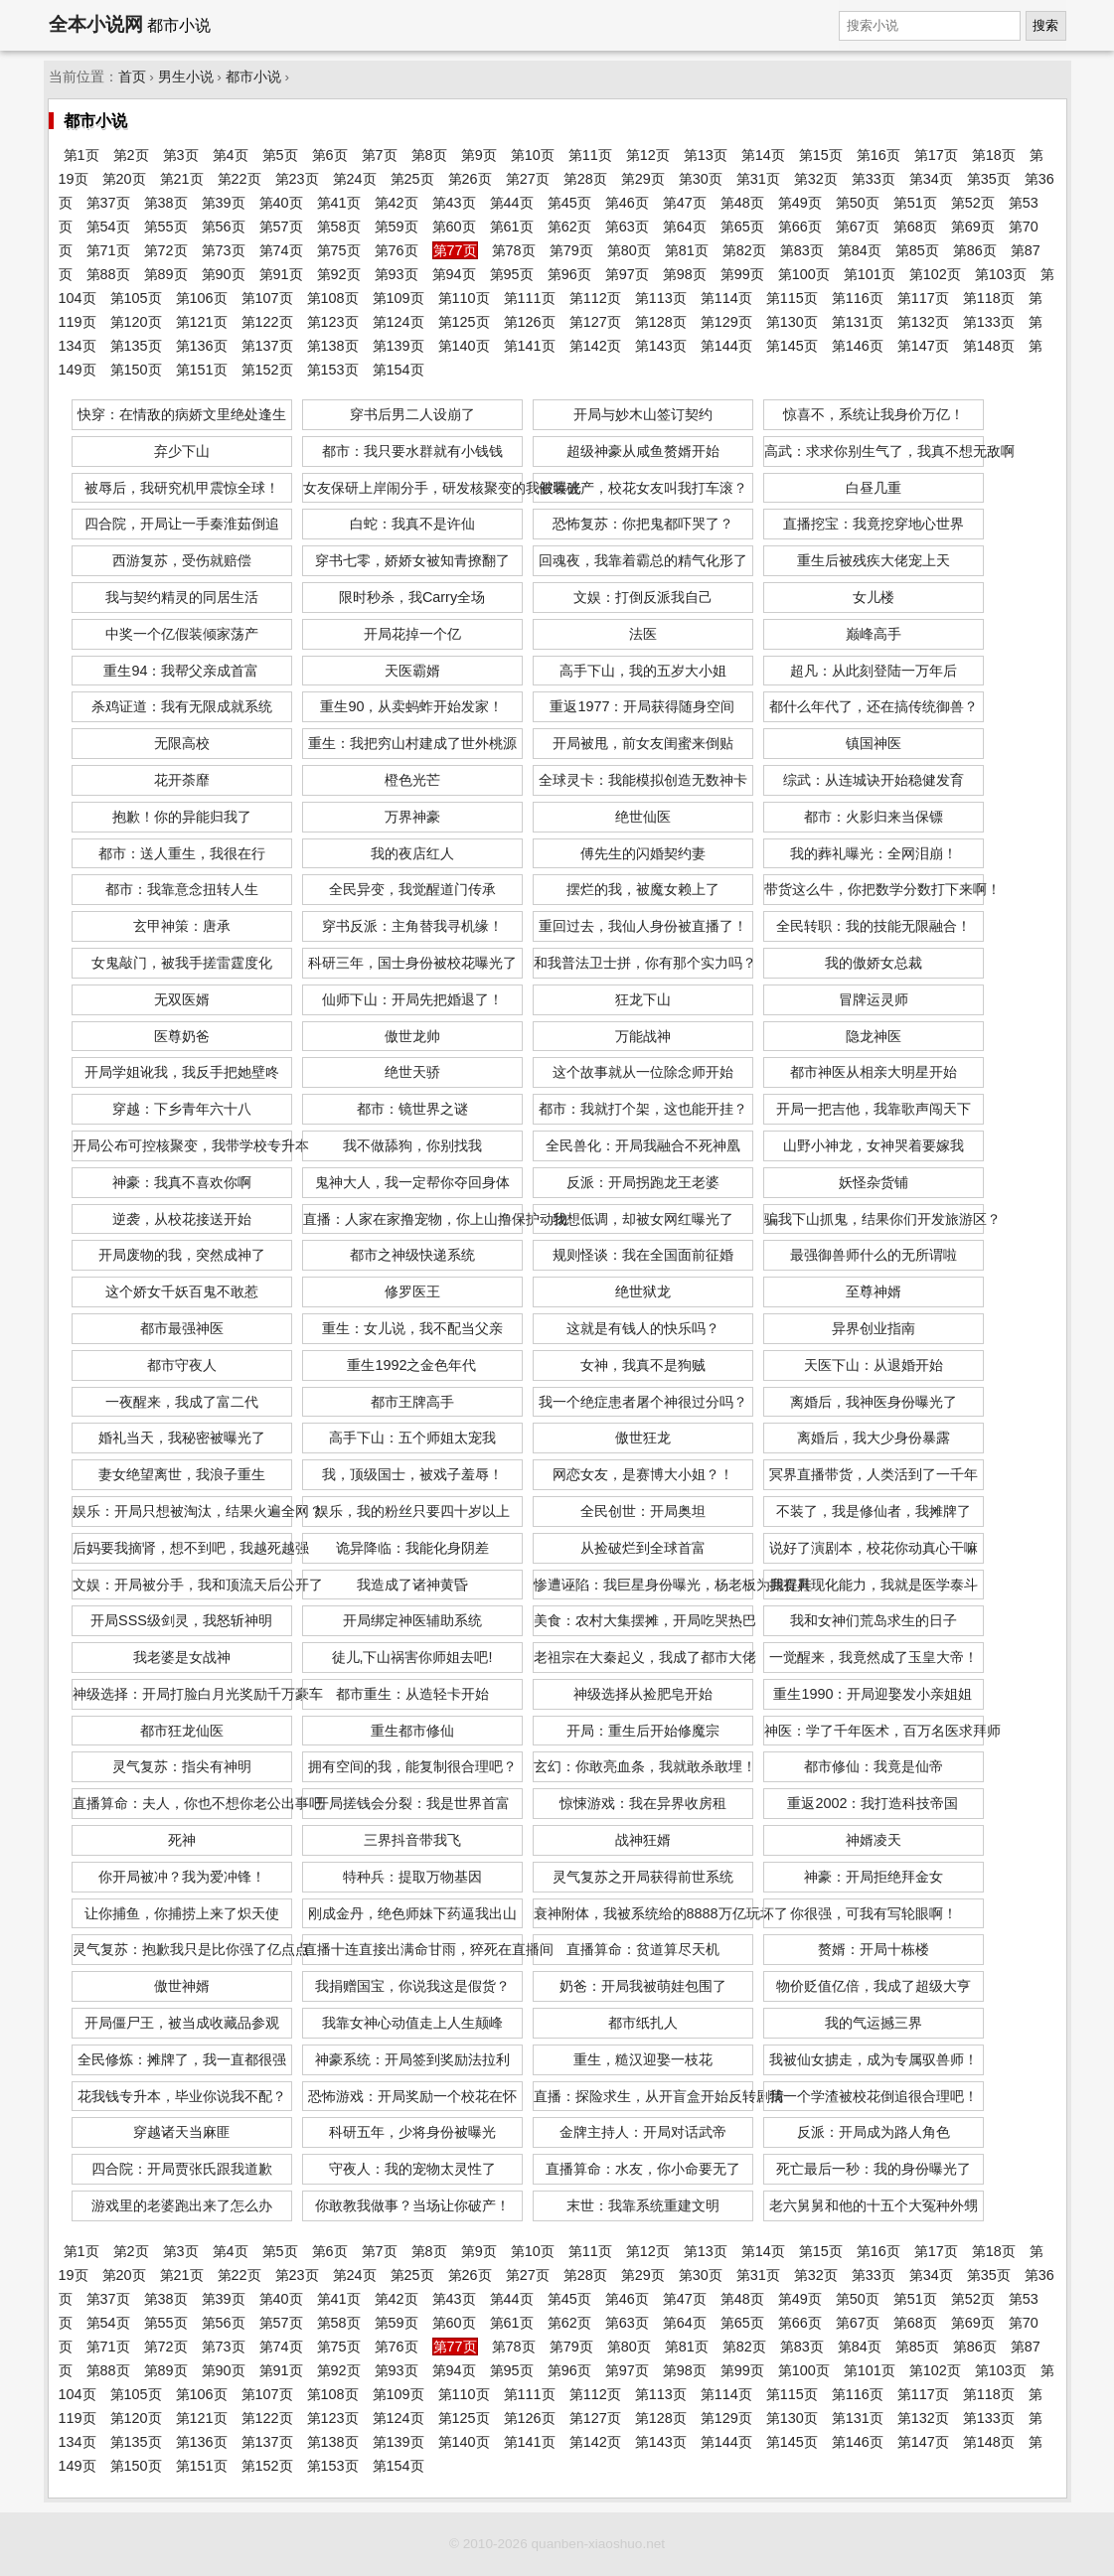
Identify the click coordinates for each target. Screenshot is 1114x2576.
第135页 (136, 346)
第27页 (528, 179)
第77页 (455, 250)
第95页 (512, 274)
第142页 (595, 346)
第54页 (108, 226)
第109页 (398, 298)
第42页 (396, 203)
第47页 (685, 203)
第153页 (333, 370)
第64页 (685, 226)
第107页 (267, 298)
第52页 (973, 203)
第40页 (281, 203)
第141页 (530, 346)
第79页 (571, 250)
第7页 (380, 155)
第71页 (108, 250)
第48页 (742, 203)
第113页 (661, 298)
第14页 (763, 155)
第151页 (202, 370)
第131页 (857, 322)
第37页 (108, 203)
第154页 (398, 370)
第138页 (333, 346)
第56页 (223, 226)
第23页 (297, 179)
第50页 (857, 203)
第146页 (857, 346)
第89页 (166, 274)
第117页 (923, 298)
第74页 (281, 250)
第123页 (333, 322)
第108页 (333, 298)
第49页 (800, 203)
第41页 (339, 203)
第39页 (223, 203)
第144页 (726, 346)
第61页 (512, 226)
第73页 (223, 250)
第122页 (267, 322)
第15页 (821, 155)
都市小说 (253, 77)
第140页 (464, 346)
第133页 (989, 322)
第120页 (136, 322)
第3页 (181, 155)
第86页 (975, 250)
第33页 (873, 179)
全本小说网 (96, 24)
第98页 (685, 274)
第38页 (166, 203)
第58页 (339, 226)
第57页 (281, 226)
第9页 (479, 155)
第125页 (464, 322)
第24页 (355, 179)
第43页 (454, 203)
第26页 (470, 179)
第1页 (81, 155)
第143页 (661, 346)
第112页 (595, 298)
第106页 (202, 298)
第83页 (802, 250)
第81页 (687, 250)
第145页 (792, 346)
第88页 (108, 274)
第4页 (230, 155)
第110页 (464, 298)
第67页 (857, 226)
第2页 (131, 155)
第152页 (267, 370)
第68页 (915, 226)
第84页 (859, 250)
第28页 (585, 179)
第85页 (917, 250)
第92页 (339, 274)
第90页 (223, 274)
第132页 (923, 322)
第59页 (396, 226)
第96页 (569, 274)
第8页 (429, 155)
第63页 (627, 226)
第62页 (569, 226)
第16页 (878, 155)
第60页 (454, 226)
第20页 (124, 179)
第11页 (590, 155)
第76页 (396, 250)
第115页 (792, 298)
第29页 (643, 179)
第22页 (239, 179)
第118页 (989, 298)
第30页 (700, 179)
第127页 (595, 322)
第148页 (989, 346)
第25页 (412, 179)
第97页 (627, 274)
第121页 (202, 322)
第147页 (923, 346)
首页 (132, 77)
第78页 (514, 250)
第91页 (281, 274)
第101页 (869, 274)
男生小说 (186, 77)
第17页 (936, 155)
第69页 (973, 226)
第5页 (280, 155)
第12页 (648, 155)
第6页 (330, 155)
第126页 (530, 322)
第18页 (994, 155)
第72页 (166, 250)
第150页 (136, 370)
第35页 (989, 179)
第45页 (569, 203)
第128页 (661, 322)
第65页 (742, 226)
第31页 (758, 179)
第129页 (726, 322)
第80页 (629, 250)
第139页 (398, 346)
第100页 (804, 274)
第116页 (857, 298)
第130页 (792, 322)
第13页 (705, 155)
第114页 (726, 298)
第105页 (136, 298)
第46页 (627, 203)
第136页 (202, 346)
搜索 (1045, 25)
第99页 (742, 274)
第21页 (182, 179)
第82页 (744, 250)
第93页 (396, 274)
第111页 (530, 298)
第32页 (816, 179)
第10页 (533, 155)
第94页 (454, 274)
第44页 (512, 203)
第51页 (915, 203)
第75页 (339, 250)
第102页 (935, 274)
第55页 (166, 226)
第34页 (931, 179)
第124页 (398, 322)
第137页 (267, 346)
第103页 (1001, 274)
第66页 (800, 226)
